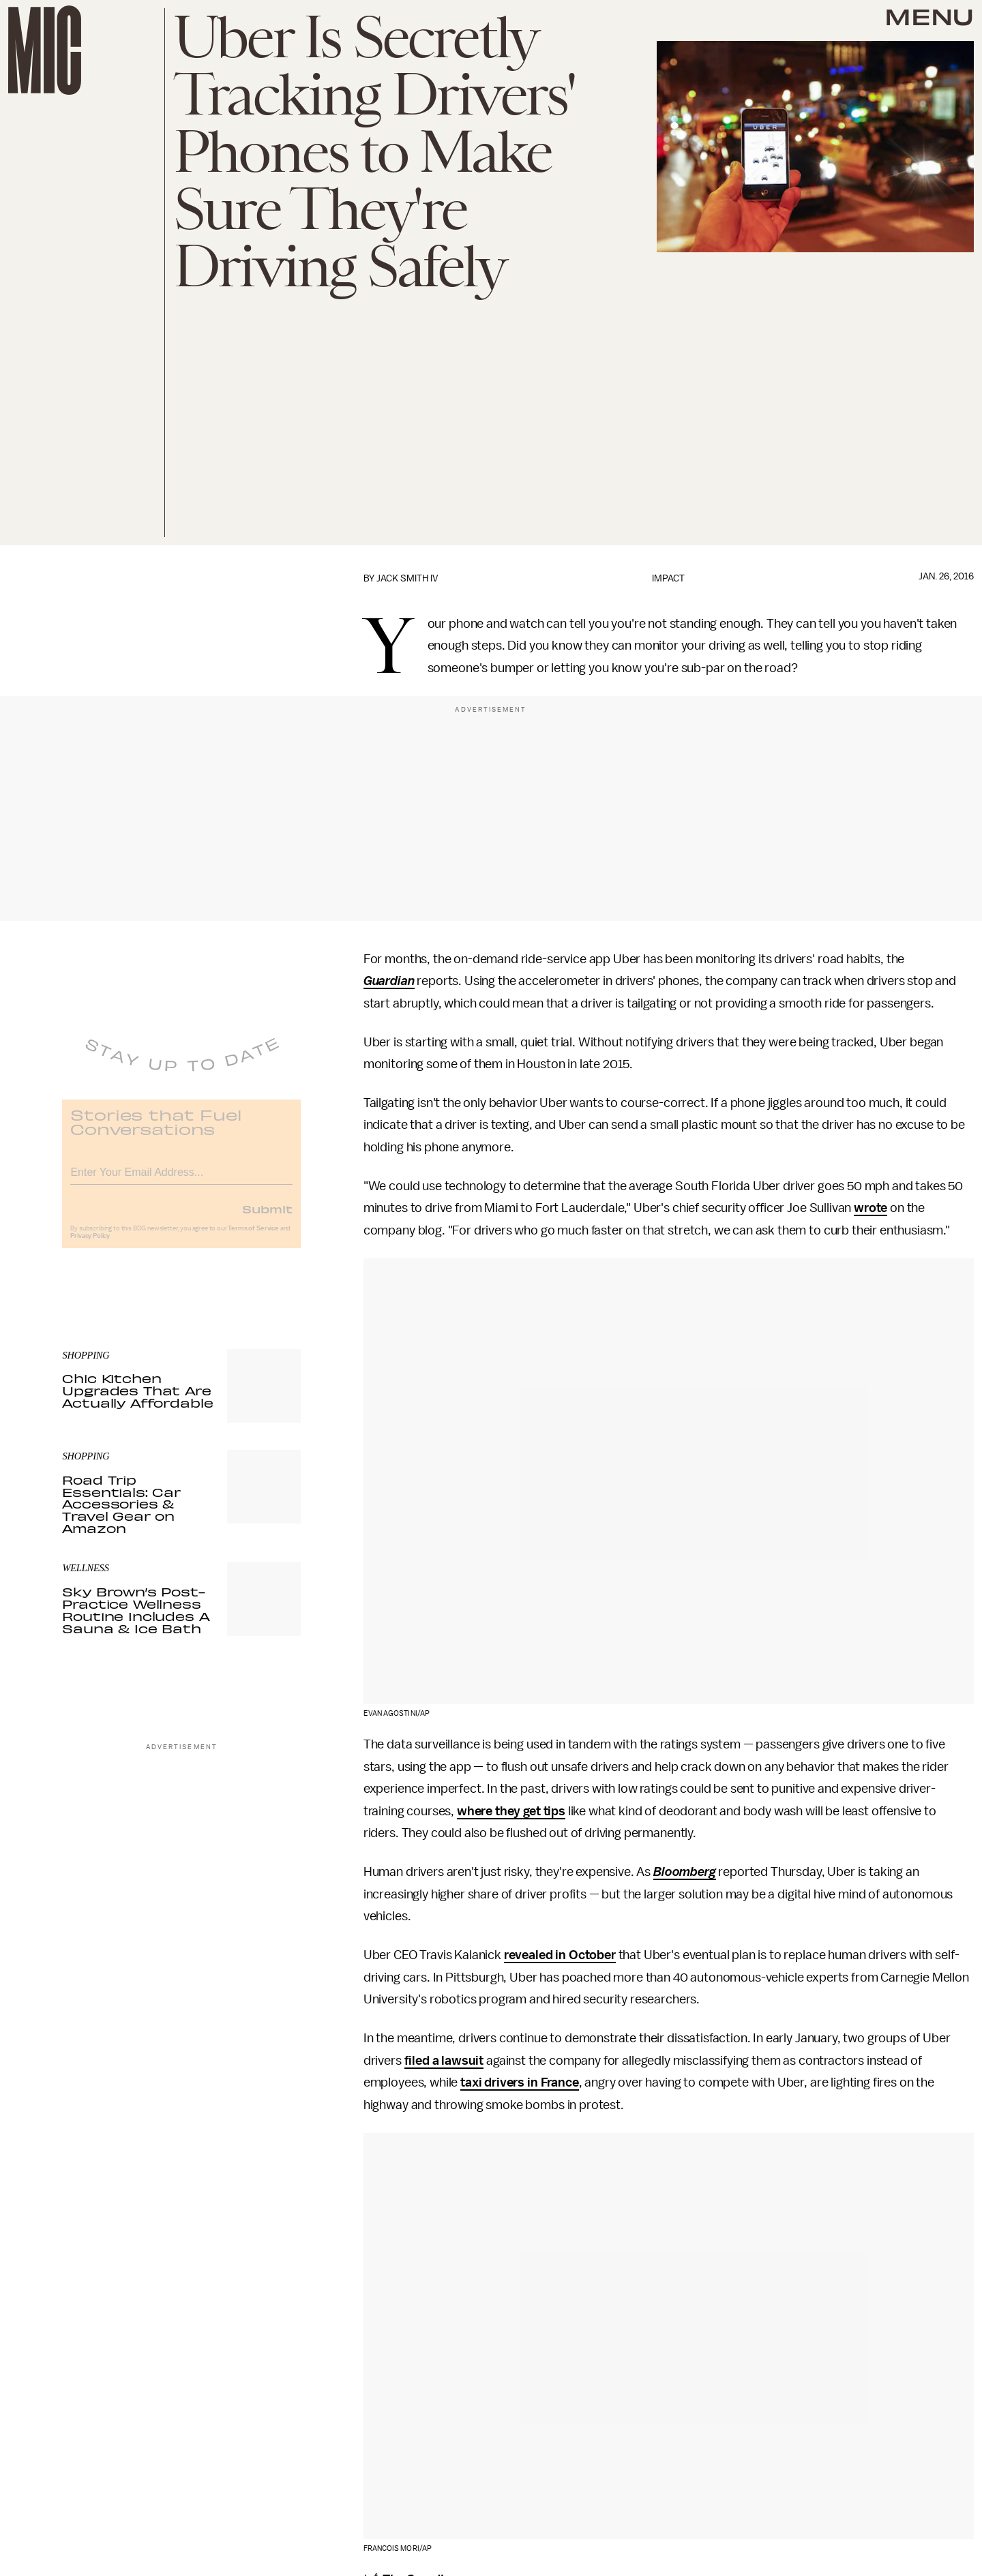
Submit (267, 1218)
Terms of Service (253, 1237)
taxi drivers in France (519, 2082)
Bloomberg (684, 1872)
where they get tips (511, 1811)
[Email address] (181, 1179)
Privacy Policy (90, 1245)
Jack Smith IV (407, 578)
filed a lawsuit (444, 2060)
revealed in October (560, 1955)
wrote (870, 1208)
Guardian (389, 981)
